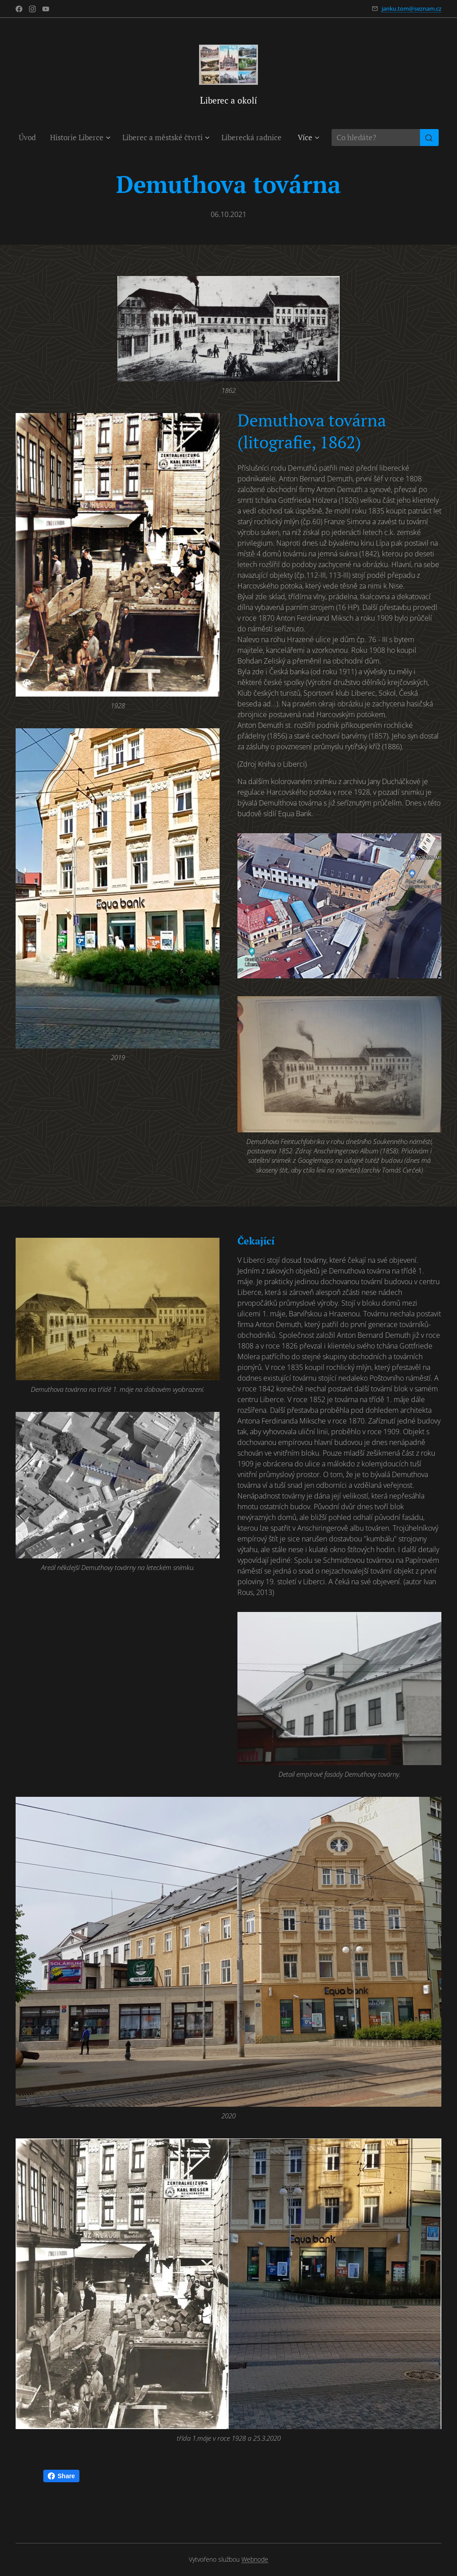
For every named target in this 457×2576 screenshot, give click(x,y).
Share (61, 2476)
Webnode (254, 2559)
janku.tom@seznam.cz (411, 8)
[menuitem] (31, 137)
